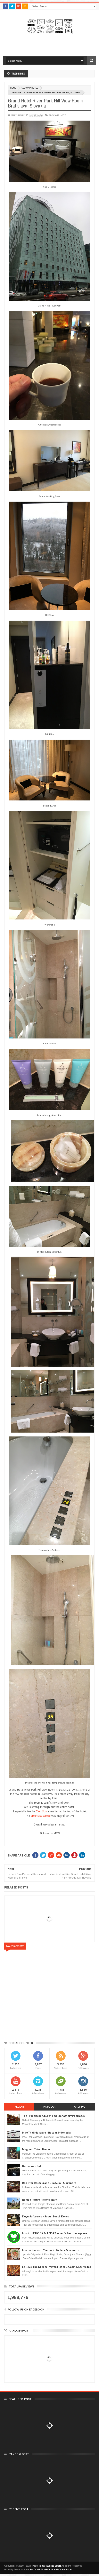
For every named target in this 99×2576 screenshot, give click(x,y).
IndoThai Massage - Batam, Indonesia (46, 2132)
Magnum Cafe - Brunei (36, 2149)
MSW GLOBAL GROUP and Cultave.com (50, 2569)
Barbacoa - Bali (32, 2166)
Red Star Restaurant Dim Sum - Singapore (49, 2182)
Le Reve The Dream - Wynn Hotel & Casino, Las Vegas (56, 2266)
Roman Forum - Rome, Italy (39, 2199)
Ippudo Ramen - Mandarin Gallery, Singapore (50, 2250)
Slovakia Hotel (29, 88)
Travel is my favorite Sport (46, 2565)
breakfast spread (41, 1815)
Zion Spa (41, 1811)
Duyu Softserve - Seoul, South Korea (45, 2216)
